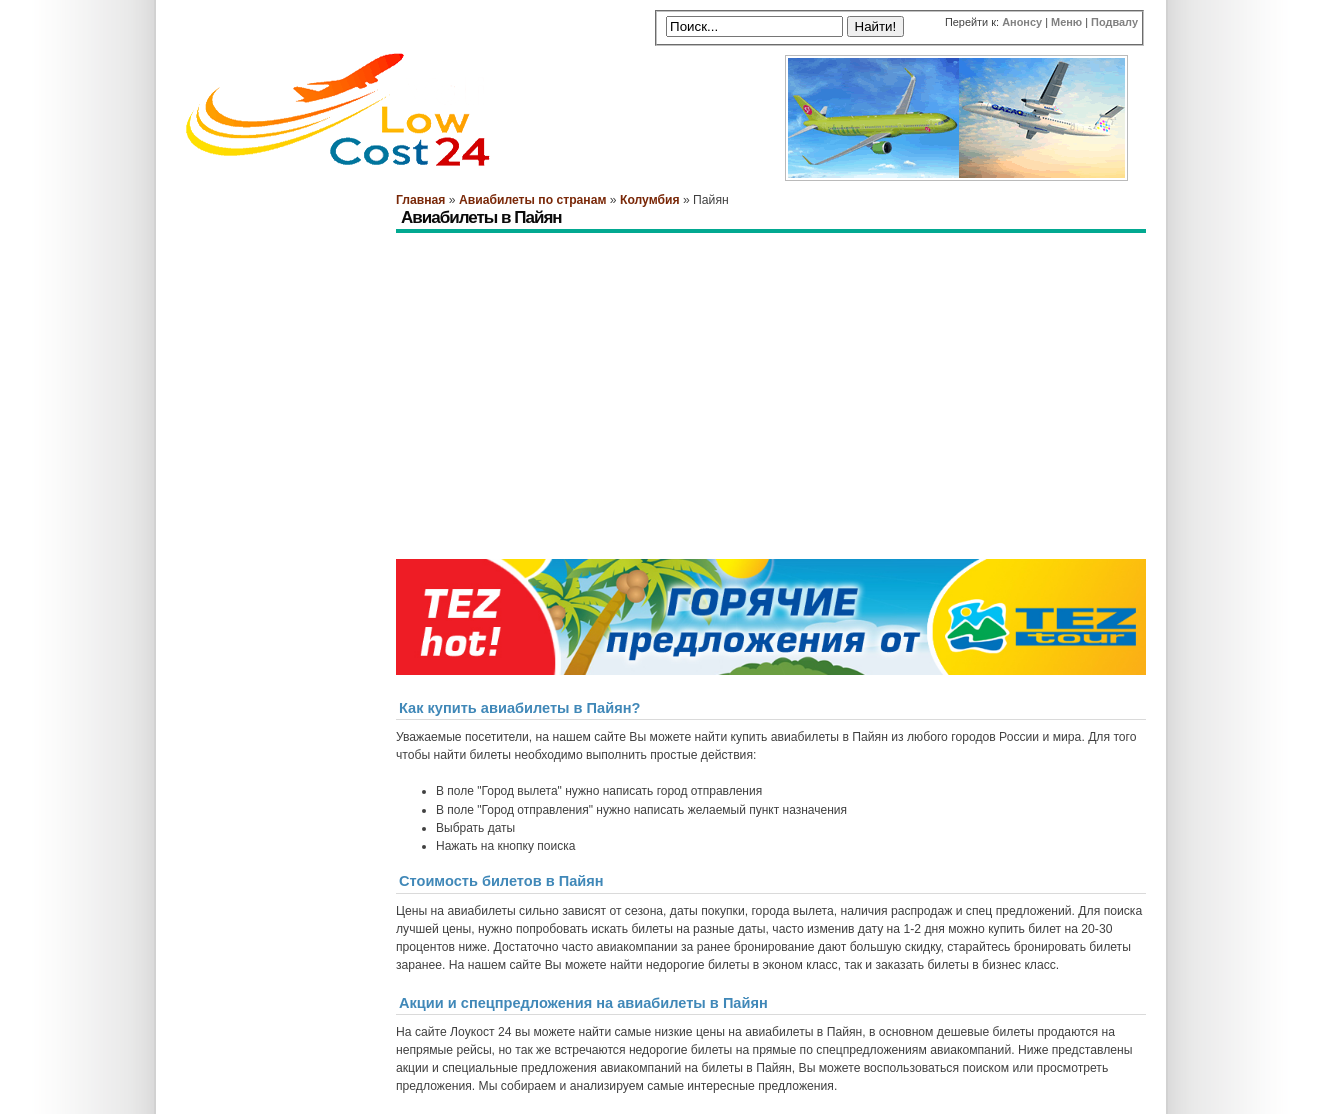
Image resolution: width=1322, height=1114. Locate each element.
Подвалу (1114, 22)
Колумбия (650, 200)
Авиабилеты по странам (532, 200)
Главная (420, 200)
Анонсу (1022, 22)
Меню (1066, 22)
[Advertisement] (760, 288)
